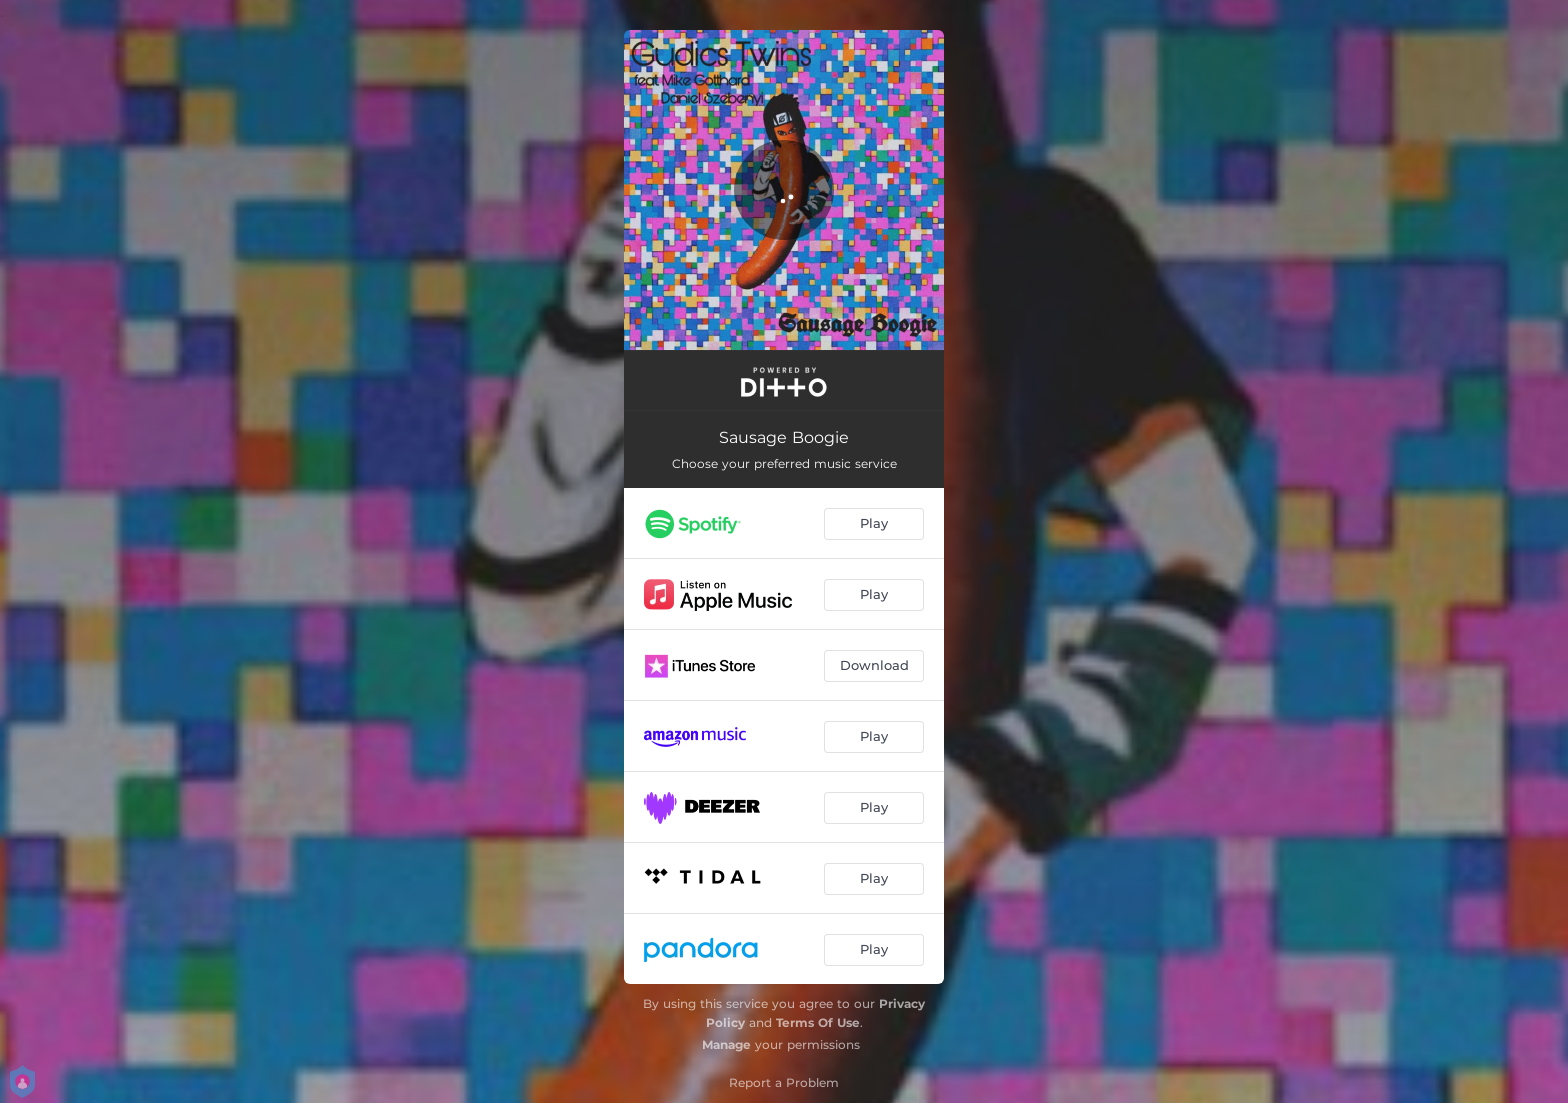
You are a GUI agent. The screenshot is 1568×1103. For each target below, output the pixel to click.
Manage (726, 1044)
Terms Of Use (818, 1022)
